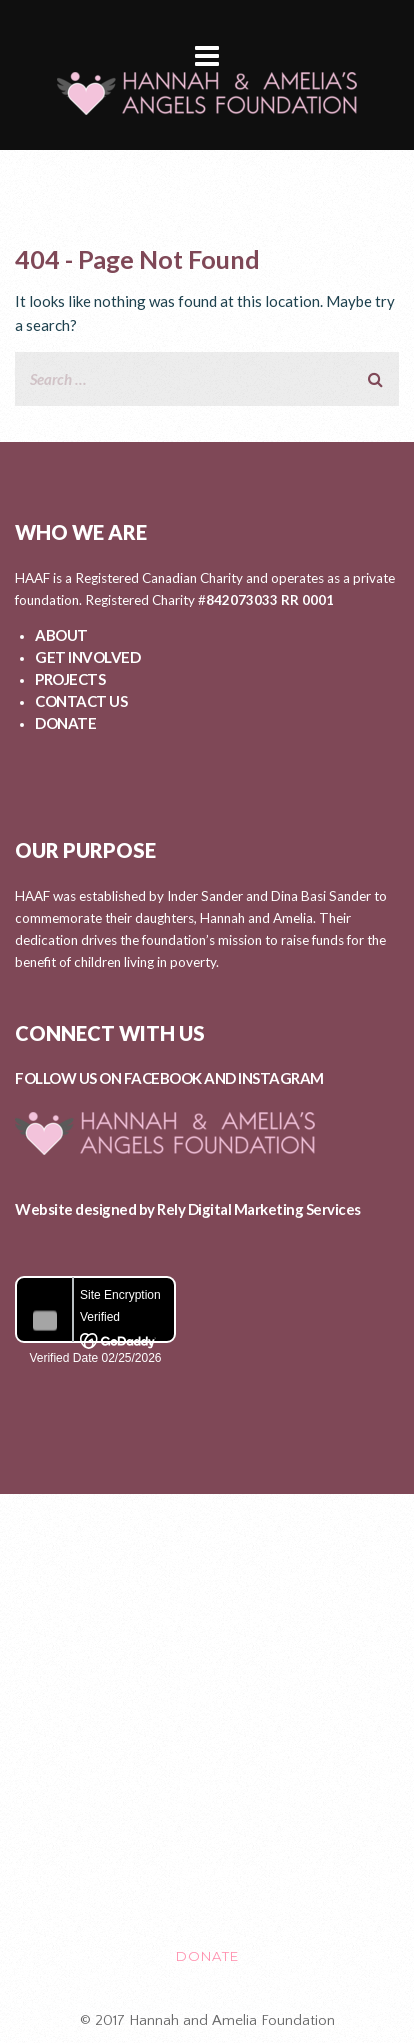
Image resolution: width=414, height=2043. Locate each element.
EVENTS (207, 1788)
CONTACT (207, 1872)
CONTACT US (81, 701)
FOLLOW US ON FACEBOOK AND (126, 1078)
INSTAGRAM (281, 1078)
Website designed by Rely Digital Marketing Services (188, 1209)
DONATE (65, 723)
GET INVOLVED (87, 657)
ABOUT (61, 635)
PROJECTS (70, 679)
